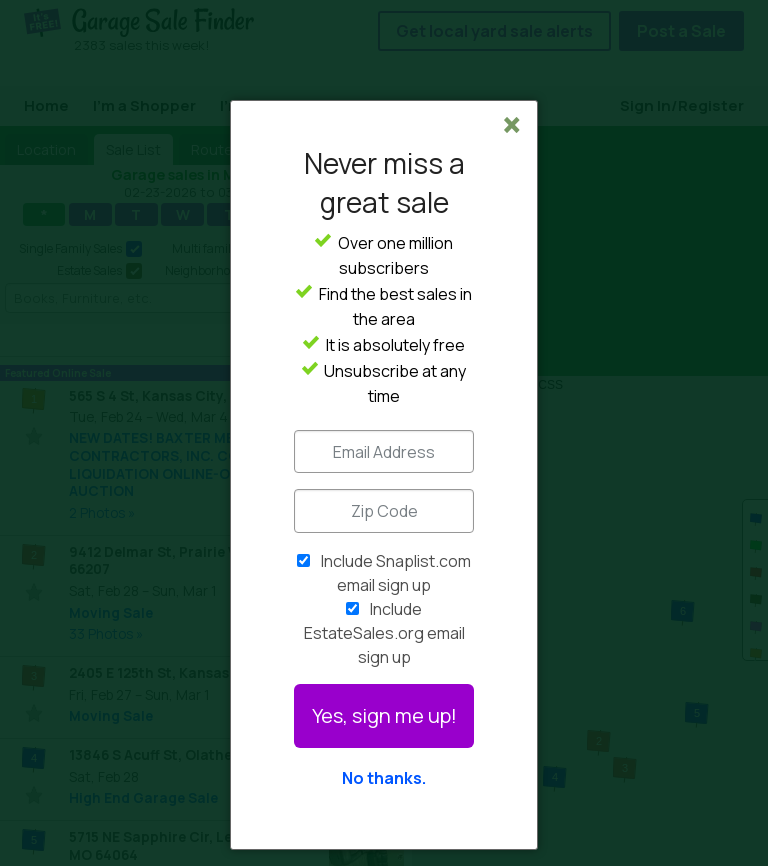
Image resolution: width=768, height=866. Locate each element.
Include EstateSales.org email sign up (384, 633)
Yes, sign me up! (384, 715)
